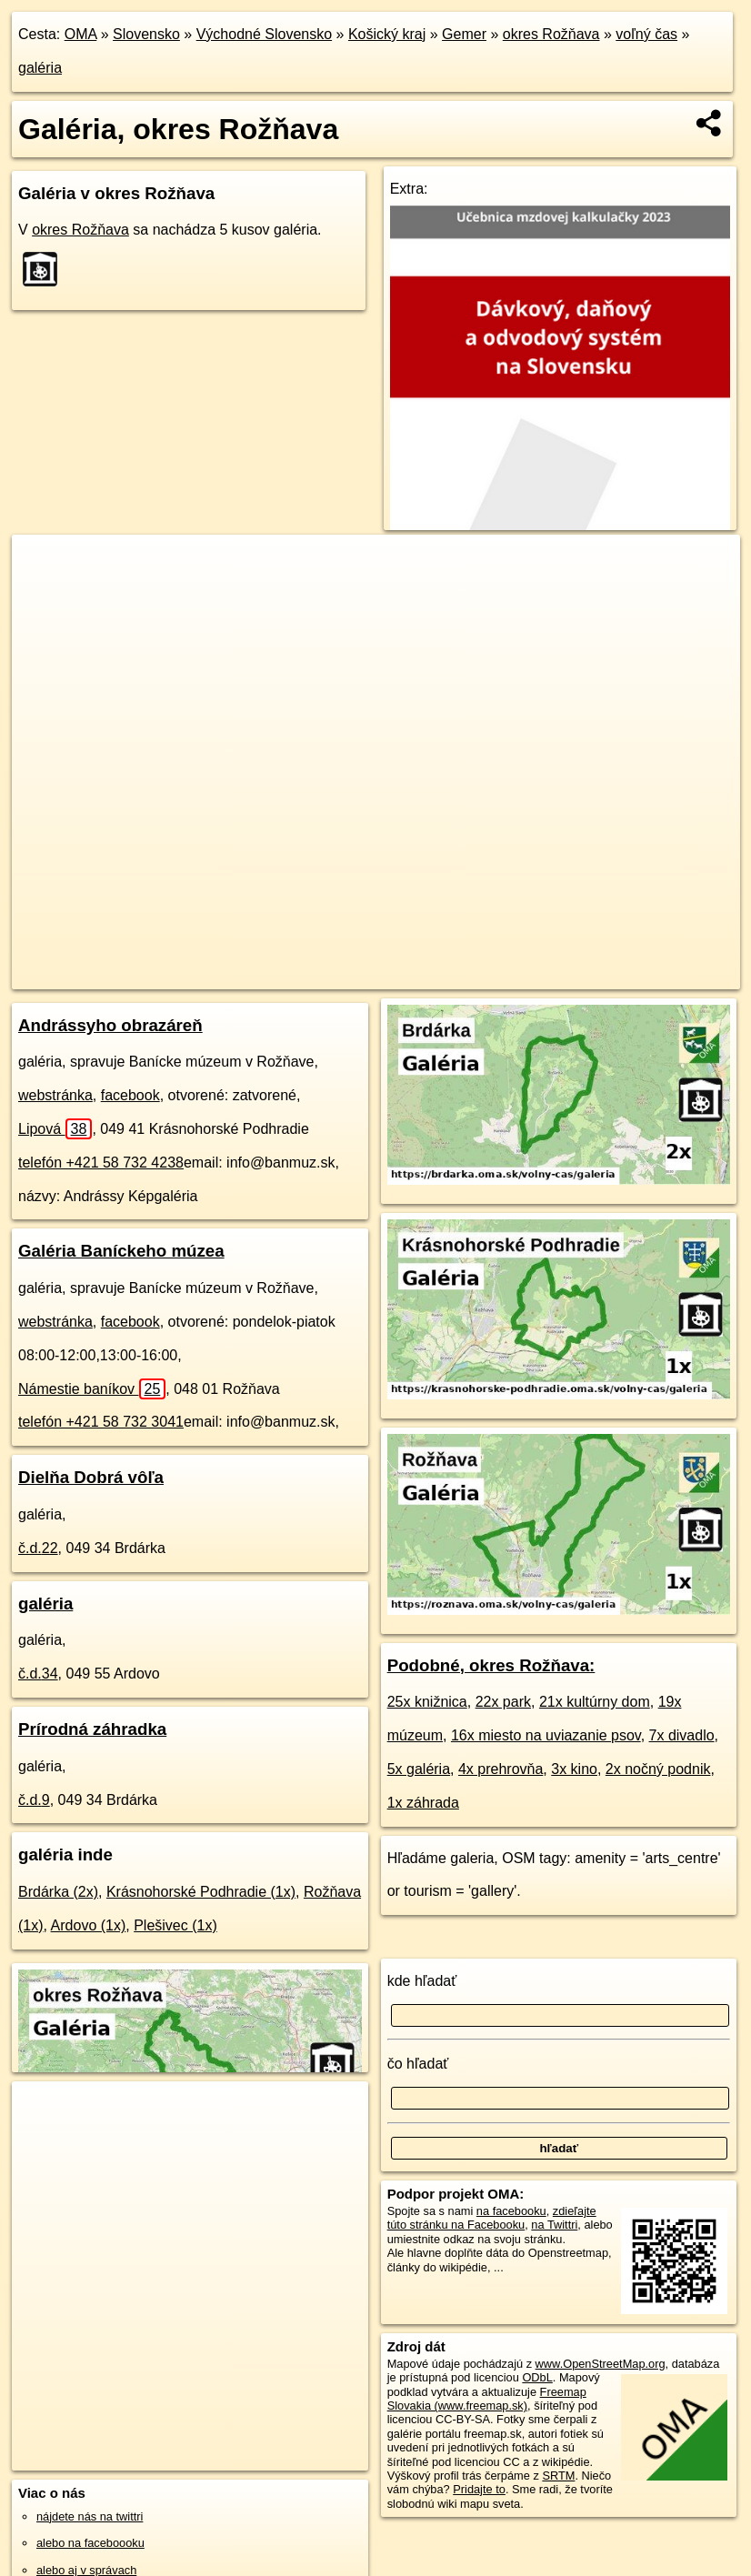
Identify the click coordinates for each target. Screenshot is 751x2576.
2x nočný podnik (658, 1769)
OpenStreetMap (362, 974)
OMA (81, 34)
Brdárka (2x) (58, 1891)
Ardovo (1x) (88, 1925)
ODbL (537, 2377)
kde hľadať (422, 1981)
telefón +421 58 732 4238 (101, 1162)
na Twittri (554, 2224)
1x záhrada (423, 1802)
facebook (130, 1095)
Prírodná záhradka (92, 1729)
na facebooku (511, 2211)
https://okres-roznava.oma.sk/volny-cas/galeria (627, 974)
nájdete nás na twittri (89, 2516)
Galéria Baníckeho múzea (121, 1250)
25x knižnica (427, 1701)
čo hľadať (418, 2063)
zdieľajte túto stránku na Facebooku (491, 2217)
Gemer (464, 34)
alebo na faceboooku (90, 2543)
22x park (503, 1701)
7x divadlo (682, 1735)
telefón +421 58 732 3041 (101, 1421)
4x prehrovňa (500, 1769)
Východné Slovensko (264, 34)
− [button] (43, 593)
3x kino (574, 1769)
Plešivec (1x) (175, 1925)
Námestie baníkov (91, 1388)
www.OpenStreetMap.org (601, 2364)
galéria (40, 67)
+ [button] (43, 565)
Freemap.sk (456, 974)
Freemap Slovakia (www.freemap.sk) (486, 2398)
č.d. (38, 1548)
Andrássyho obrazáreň (110, 1025)
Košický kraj (387, 34)
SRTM (558, 2475)
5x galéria (418, 1769)
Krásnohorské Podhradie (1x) (200, 1891)
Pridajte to (479, 2489)
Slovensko (146, 34)
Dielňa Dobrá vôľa (91, 1477)
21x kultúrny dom (594, 1701)
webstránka (55, 1095)
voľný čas (646, 34)
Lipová (55, 1128)
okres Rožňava (551, 34)
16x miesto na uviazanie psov (546, 1735)
